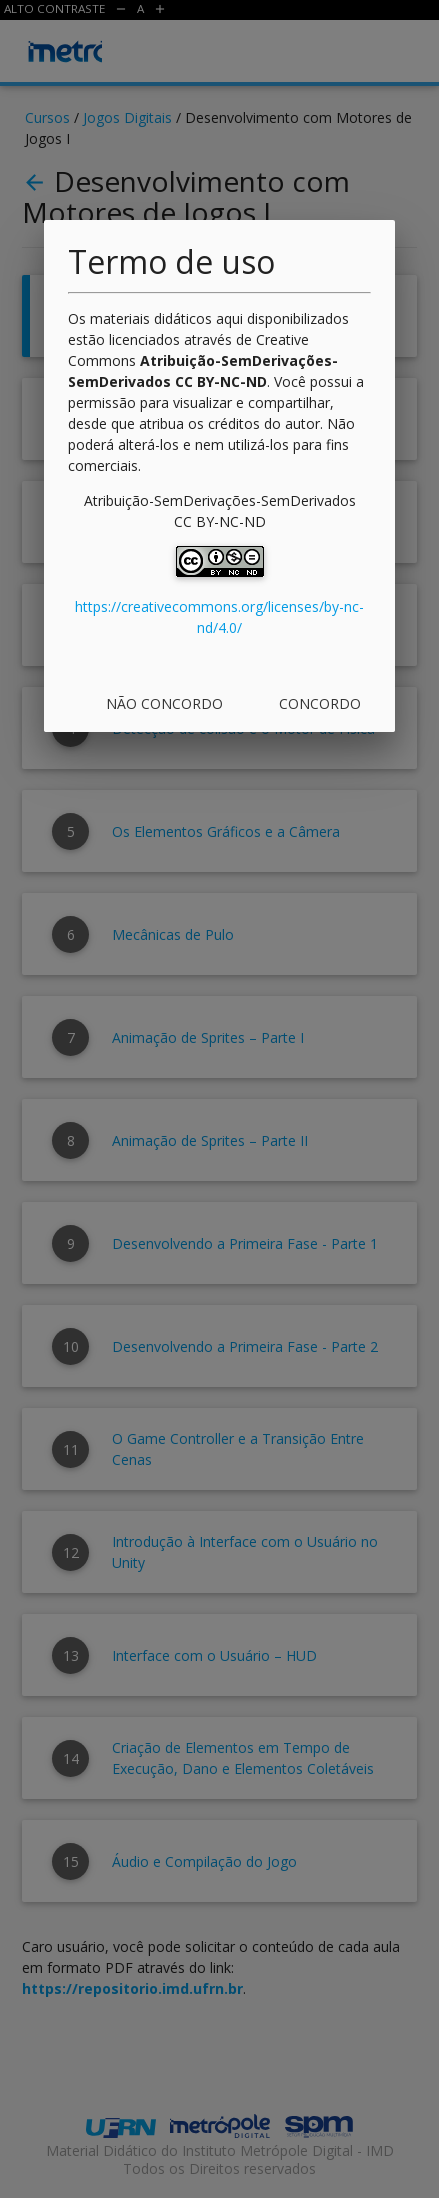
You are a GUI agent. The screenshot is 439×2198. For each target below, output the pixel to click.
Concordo (320, 703)
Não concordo (164, 703)
